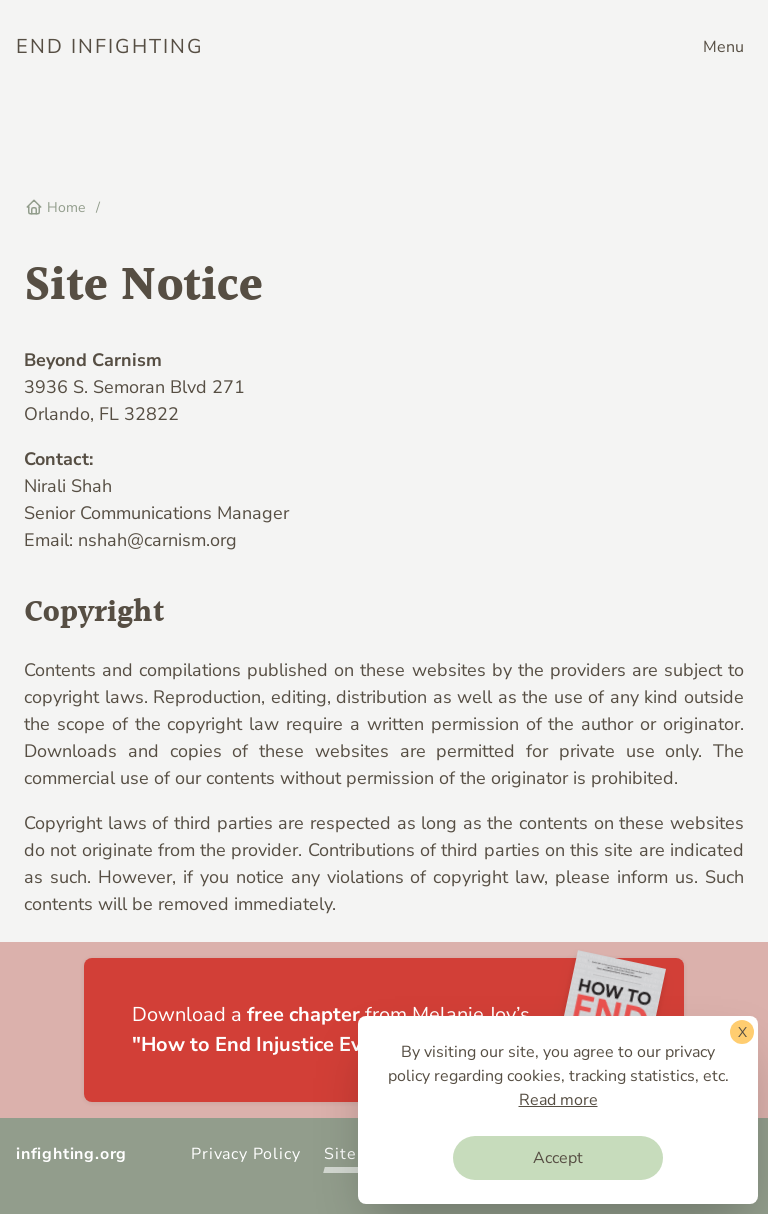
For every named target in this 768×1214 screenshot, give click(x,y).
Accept (558, 1158)
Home (55, 207)
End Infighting (110, 46)
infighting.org (71, 1154)
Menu (723, 47)
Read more (558, 1100)
